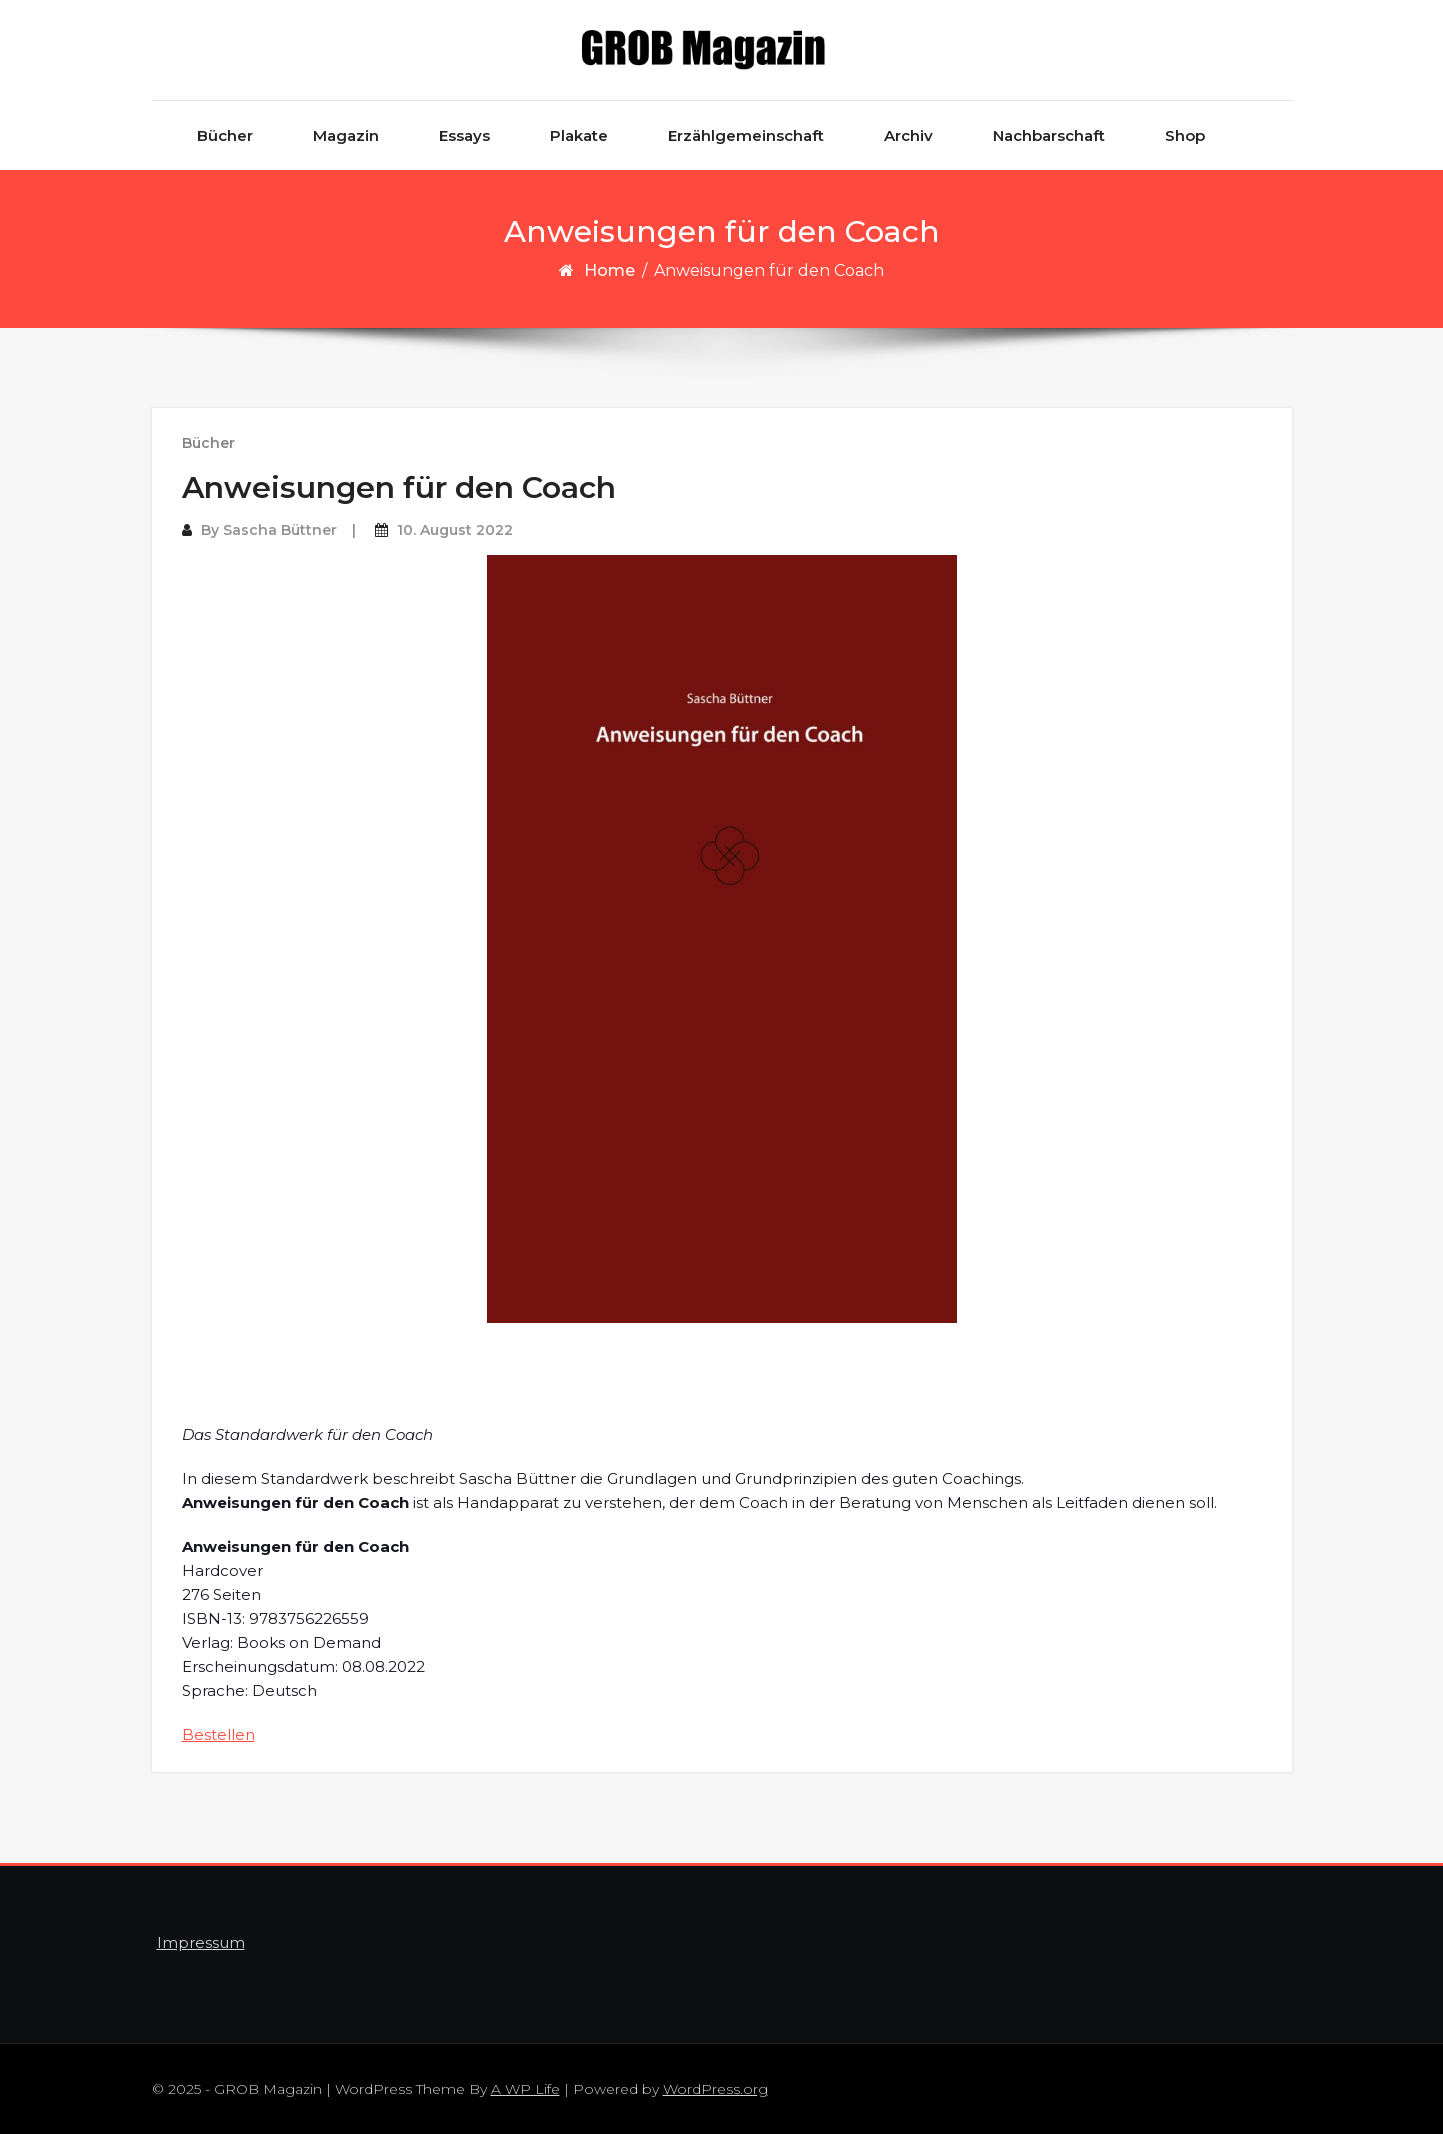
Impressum (201, 1942)
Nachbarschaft (1049, 135)
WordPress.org (715, 2089)
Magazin (346, 135)
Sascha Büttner (280, 530)
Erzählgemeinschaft (746, 135)
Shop (1185, 135)
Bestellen (218, 1734)
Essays (464, 135)
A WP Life (525, 2089)
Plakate (579, 135)
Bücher (225, 135)
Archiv (908, 135)
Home (609, 270)
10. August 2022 (455, 530)
